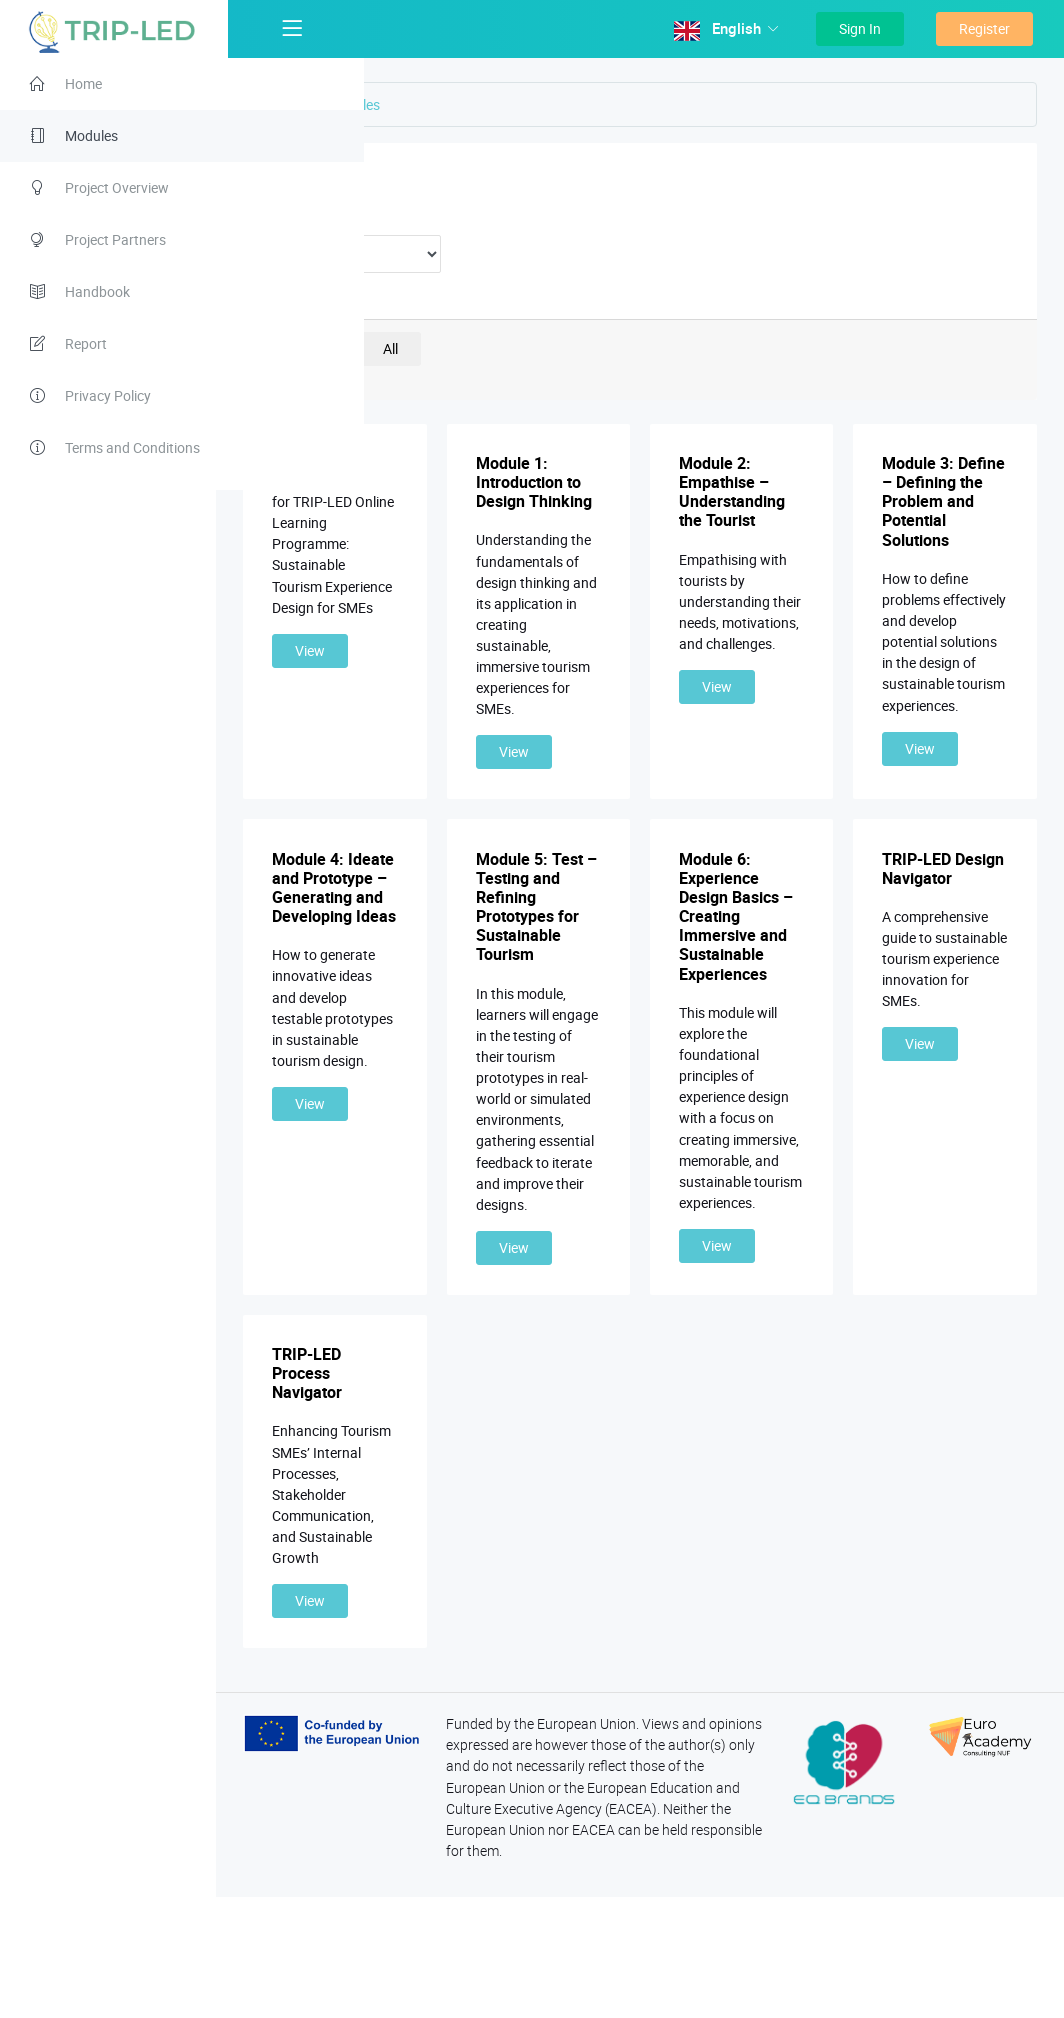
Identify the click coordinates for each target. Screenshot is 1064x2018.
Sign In (860, 28)
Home (311, 104)
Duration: (339, 218)
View (349, 671)
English (720, 29)
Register (984, 28)
